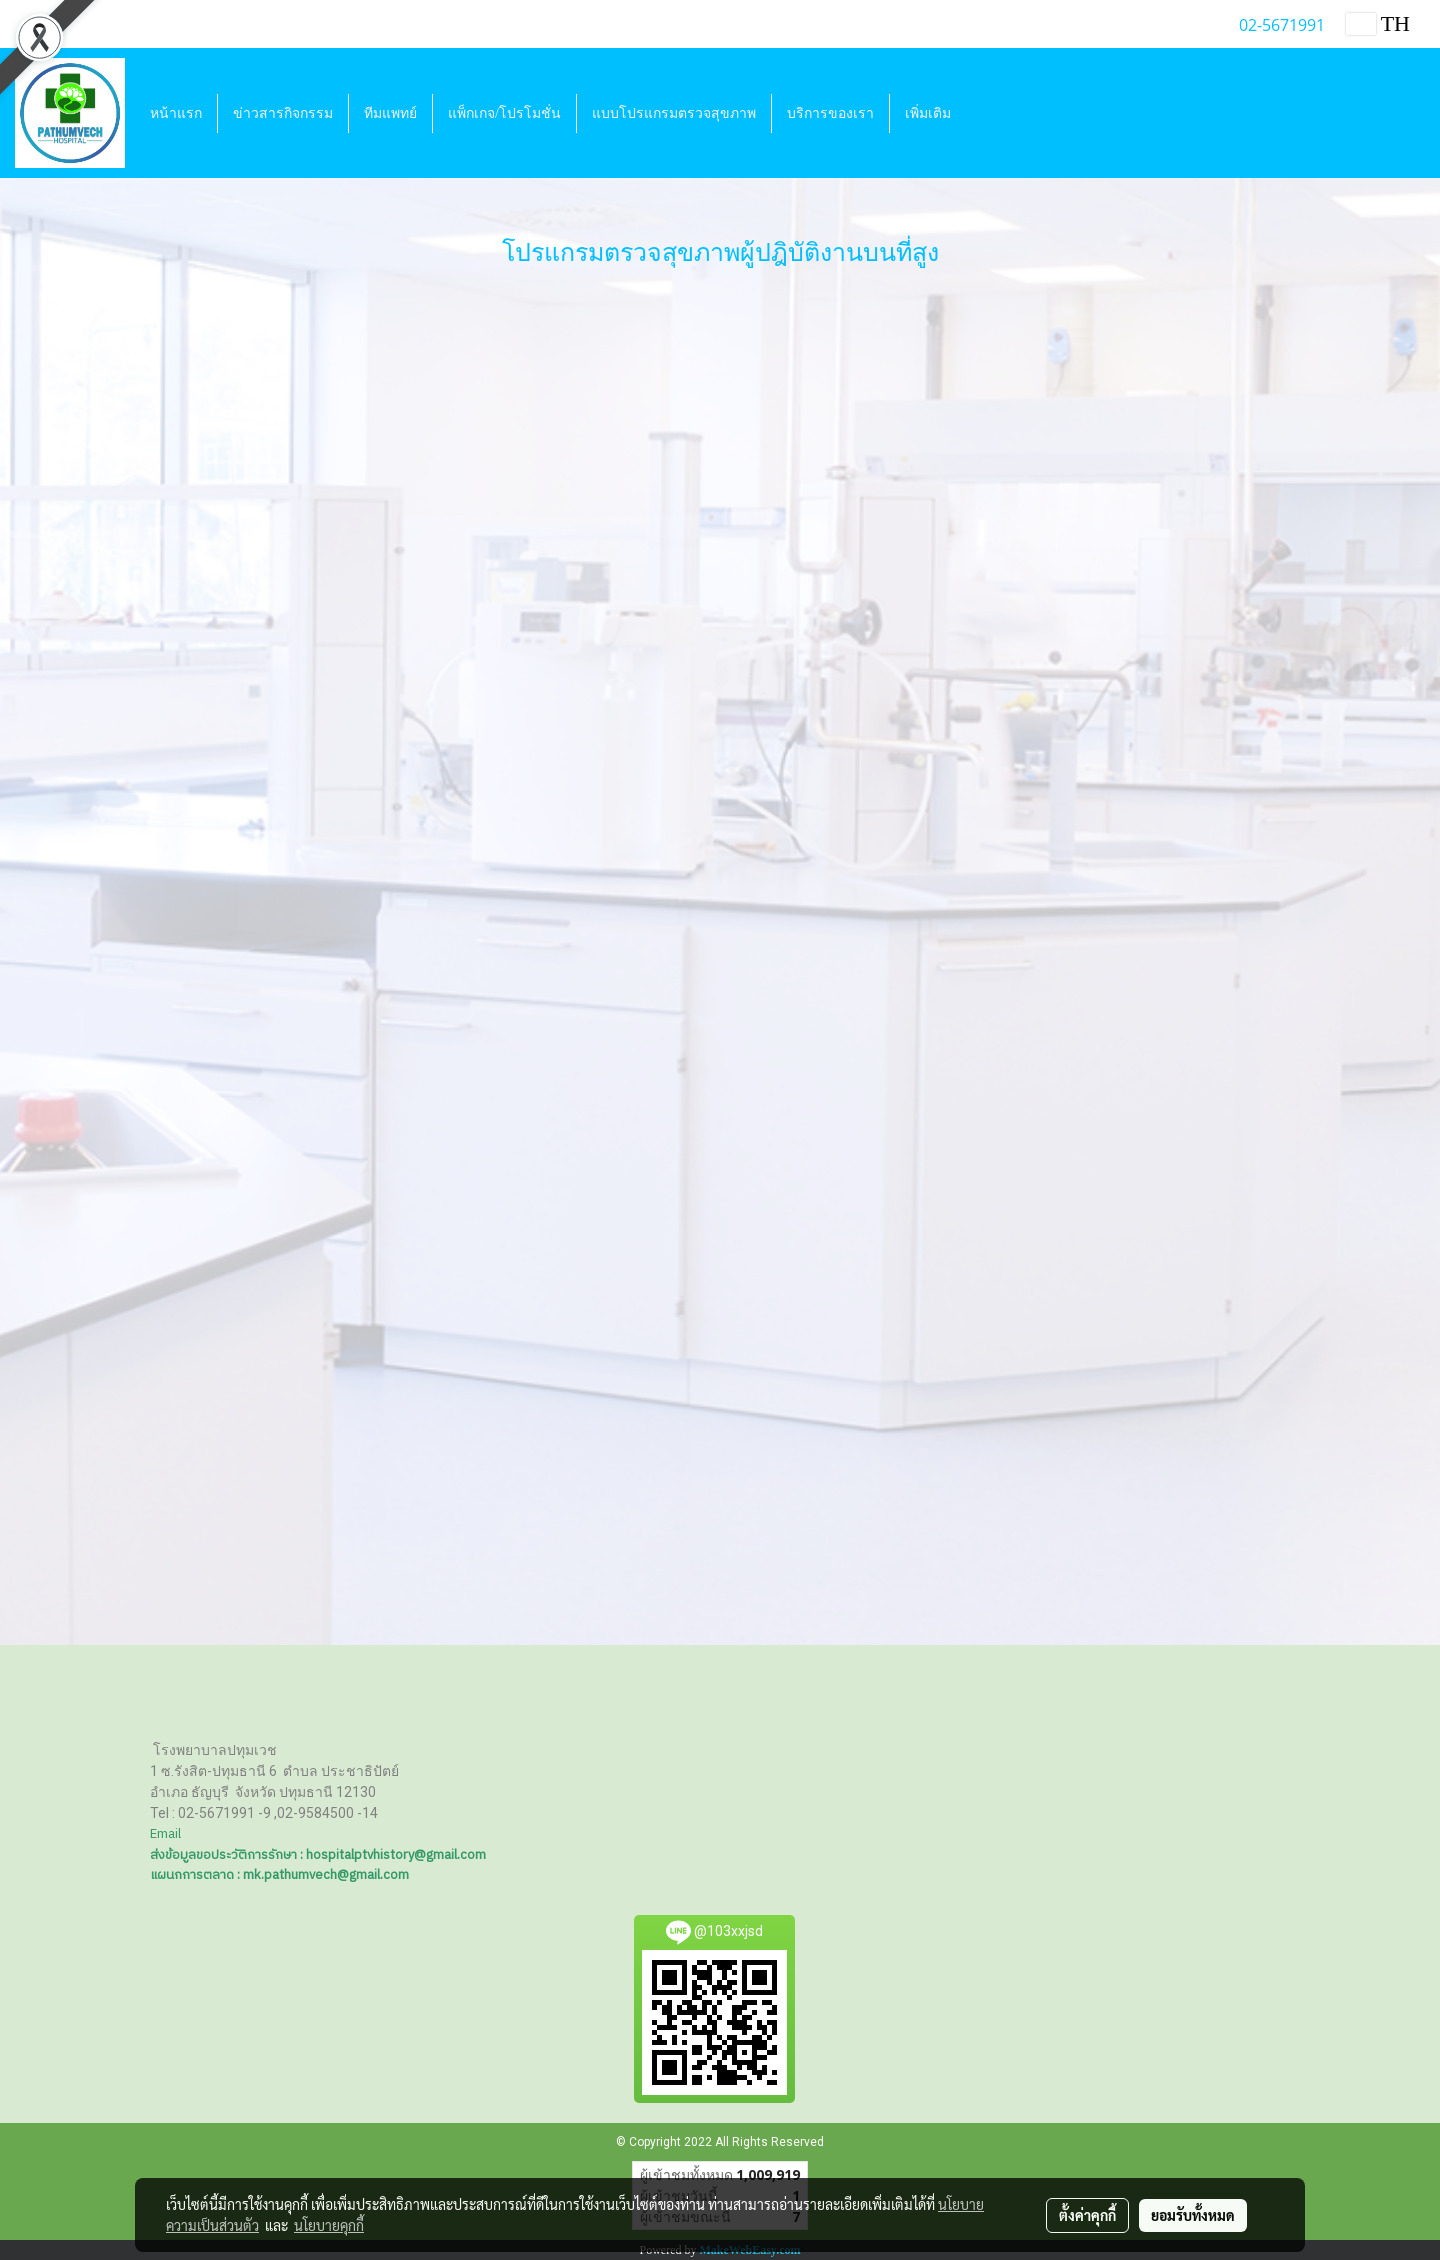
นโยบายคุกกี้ (329, 2225)
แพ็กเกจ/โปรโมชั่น (504, 113)
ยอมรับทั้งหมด (1193, 2215)
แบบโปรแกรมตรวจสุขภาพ (674, 113)
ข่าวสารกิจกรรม (283, 113)
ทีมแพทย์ (390, 113)
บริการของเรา (830, 113)
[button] (984, 113)
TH (1378, 23)
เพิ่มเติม (928, 113)
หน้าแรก (176, 113)
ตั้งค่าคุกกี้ (1087, 2215)
